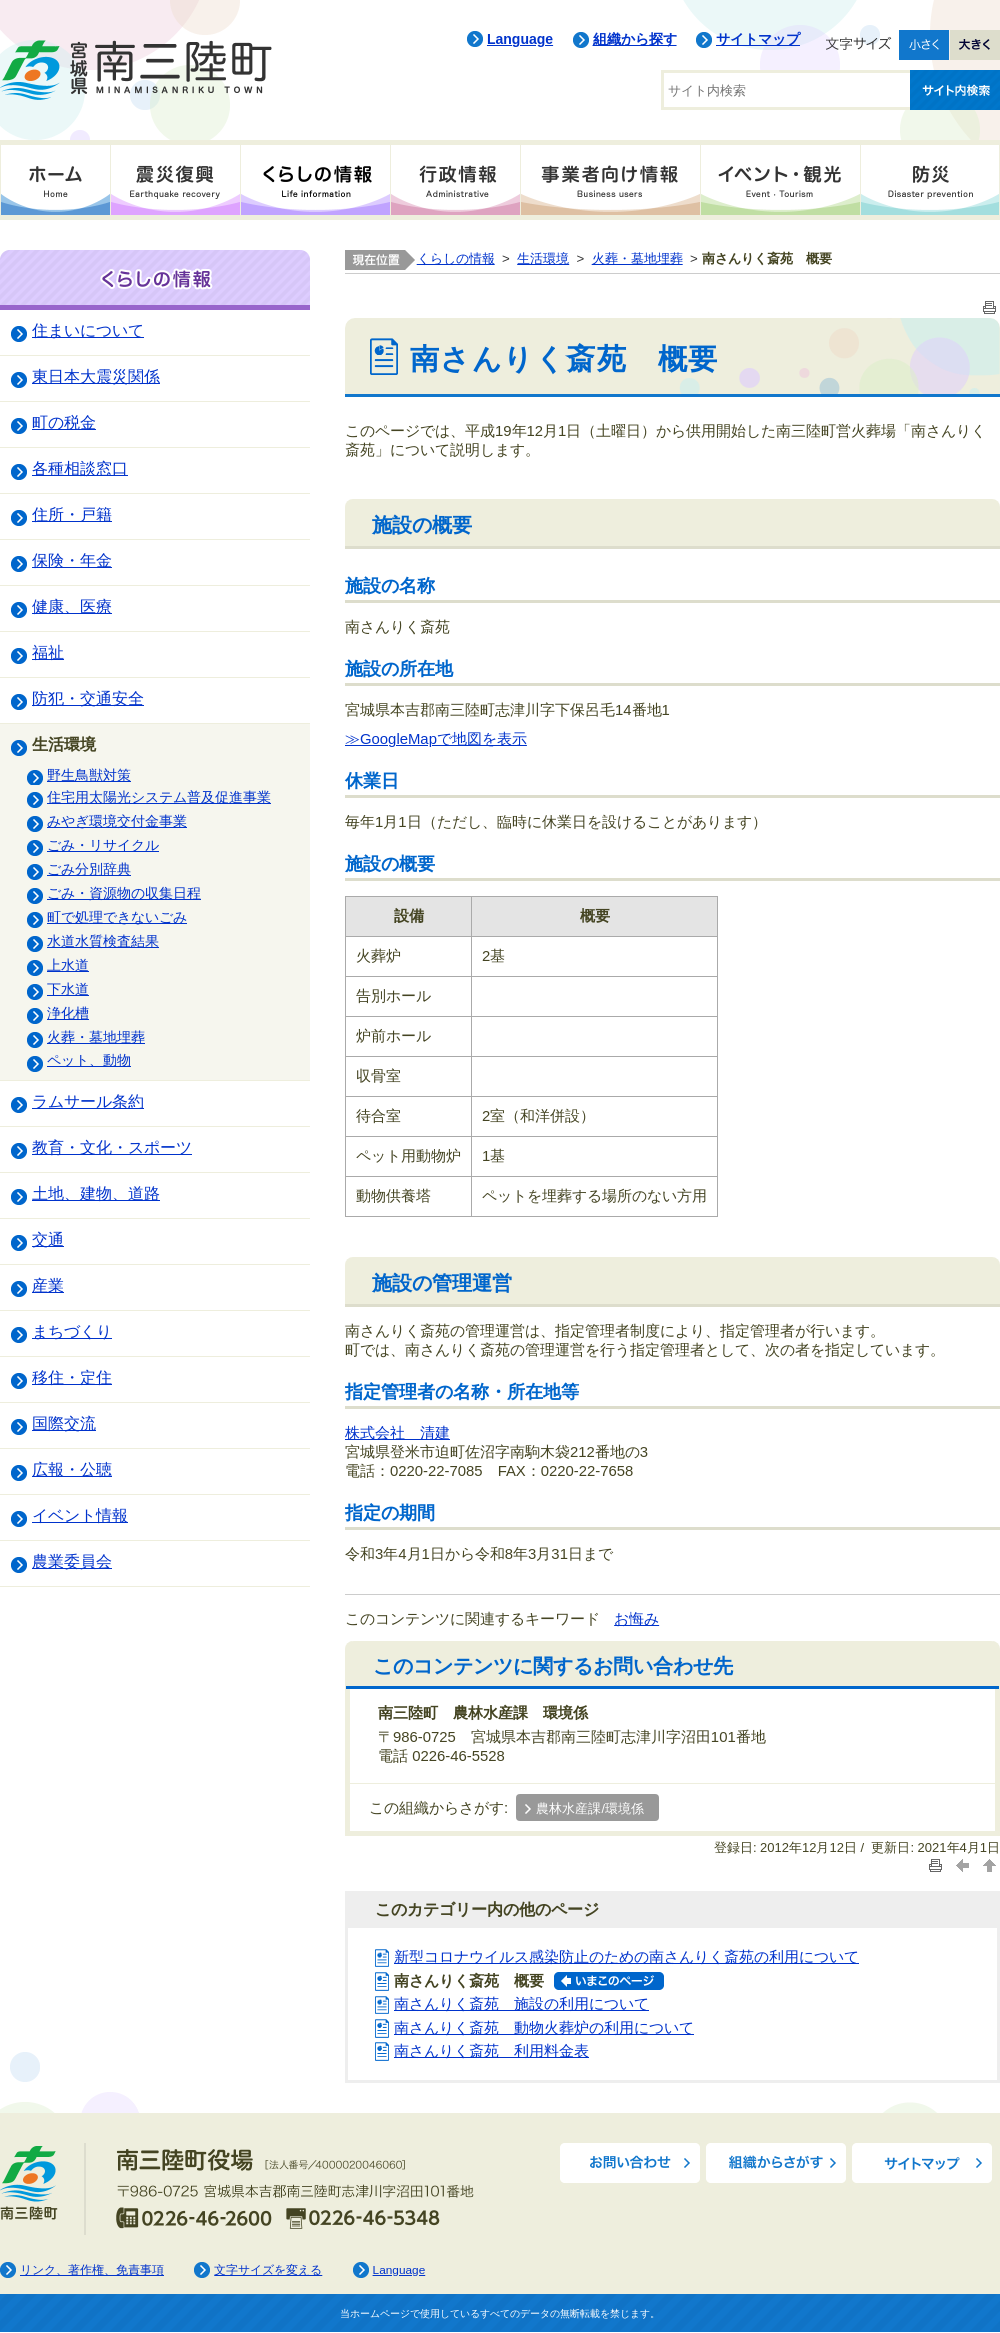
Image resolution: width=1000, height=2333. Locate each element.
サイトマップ (758, 39)
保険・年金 (72, 560)
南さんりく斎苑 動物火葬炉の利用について (544, 2028)
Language (520, 39)
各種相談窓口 (80, 468)
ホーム (55, 180)
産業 (48, 1285)
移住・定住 (72, 1377)
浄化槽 (68, 1013)
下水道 (68, 989)
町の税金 (64, 422)
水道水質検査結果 (103, 941)
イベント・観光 (780, 180)
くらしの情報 (315, 180)
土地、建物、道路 (96, 1193)
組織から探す (635, 39)
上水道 (68, 965)
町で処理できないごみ (117, 917)
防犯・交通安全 (88, 698)
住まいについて (88, 330)
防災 (930, 180)
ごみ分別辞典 (89, 869)
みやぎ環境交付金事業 (117, 821)
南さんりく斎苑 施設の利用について (521, 2004)
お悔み (636, 1619)
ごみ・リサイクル (103, 845)
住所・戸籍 (72, 514)
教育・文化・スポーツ (112, 1147)
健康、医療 (72, 606)
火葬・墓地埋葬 (96, 1037)
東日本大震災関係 (96, 376)
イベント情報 (80, 1515)
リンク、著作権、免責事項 (92, 2270)
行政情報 (455, 180)
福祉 (48, 652)
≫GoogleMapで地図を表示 (436, 739)
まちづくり (72, 1331)
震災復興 (175, 180)
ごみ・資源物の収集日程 (124, 893)
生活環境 (64, 744)
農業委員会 (72, 1561)
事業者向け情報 (610, 180)
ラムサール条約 (88, 1101)
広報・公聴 (72, 1469)
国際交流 (64, 1423)
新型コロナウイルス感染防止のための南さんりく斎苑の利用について (626, 1957)
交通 (48, 1239)
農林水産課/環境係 (590, 1809)
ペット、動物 (89, 1060)
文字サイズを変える (268, 2270)
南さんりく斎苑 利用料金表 (491, 2051)
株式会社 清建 (397, 1433)
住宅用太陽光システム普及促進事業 (159, 797)
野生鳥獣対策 (89, 775)
